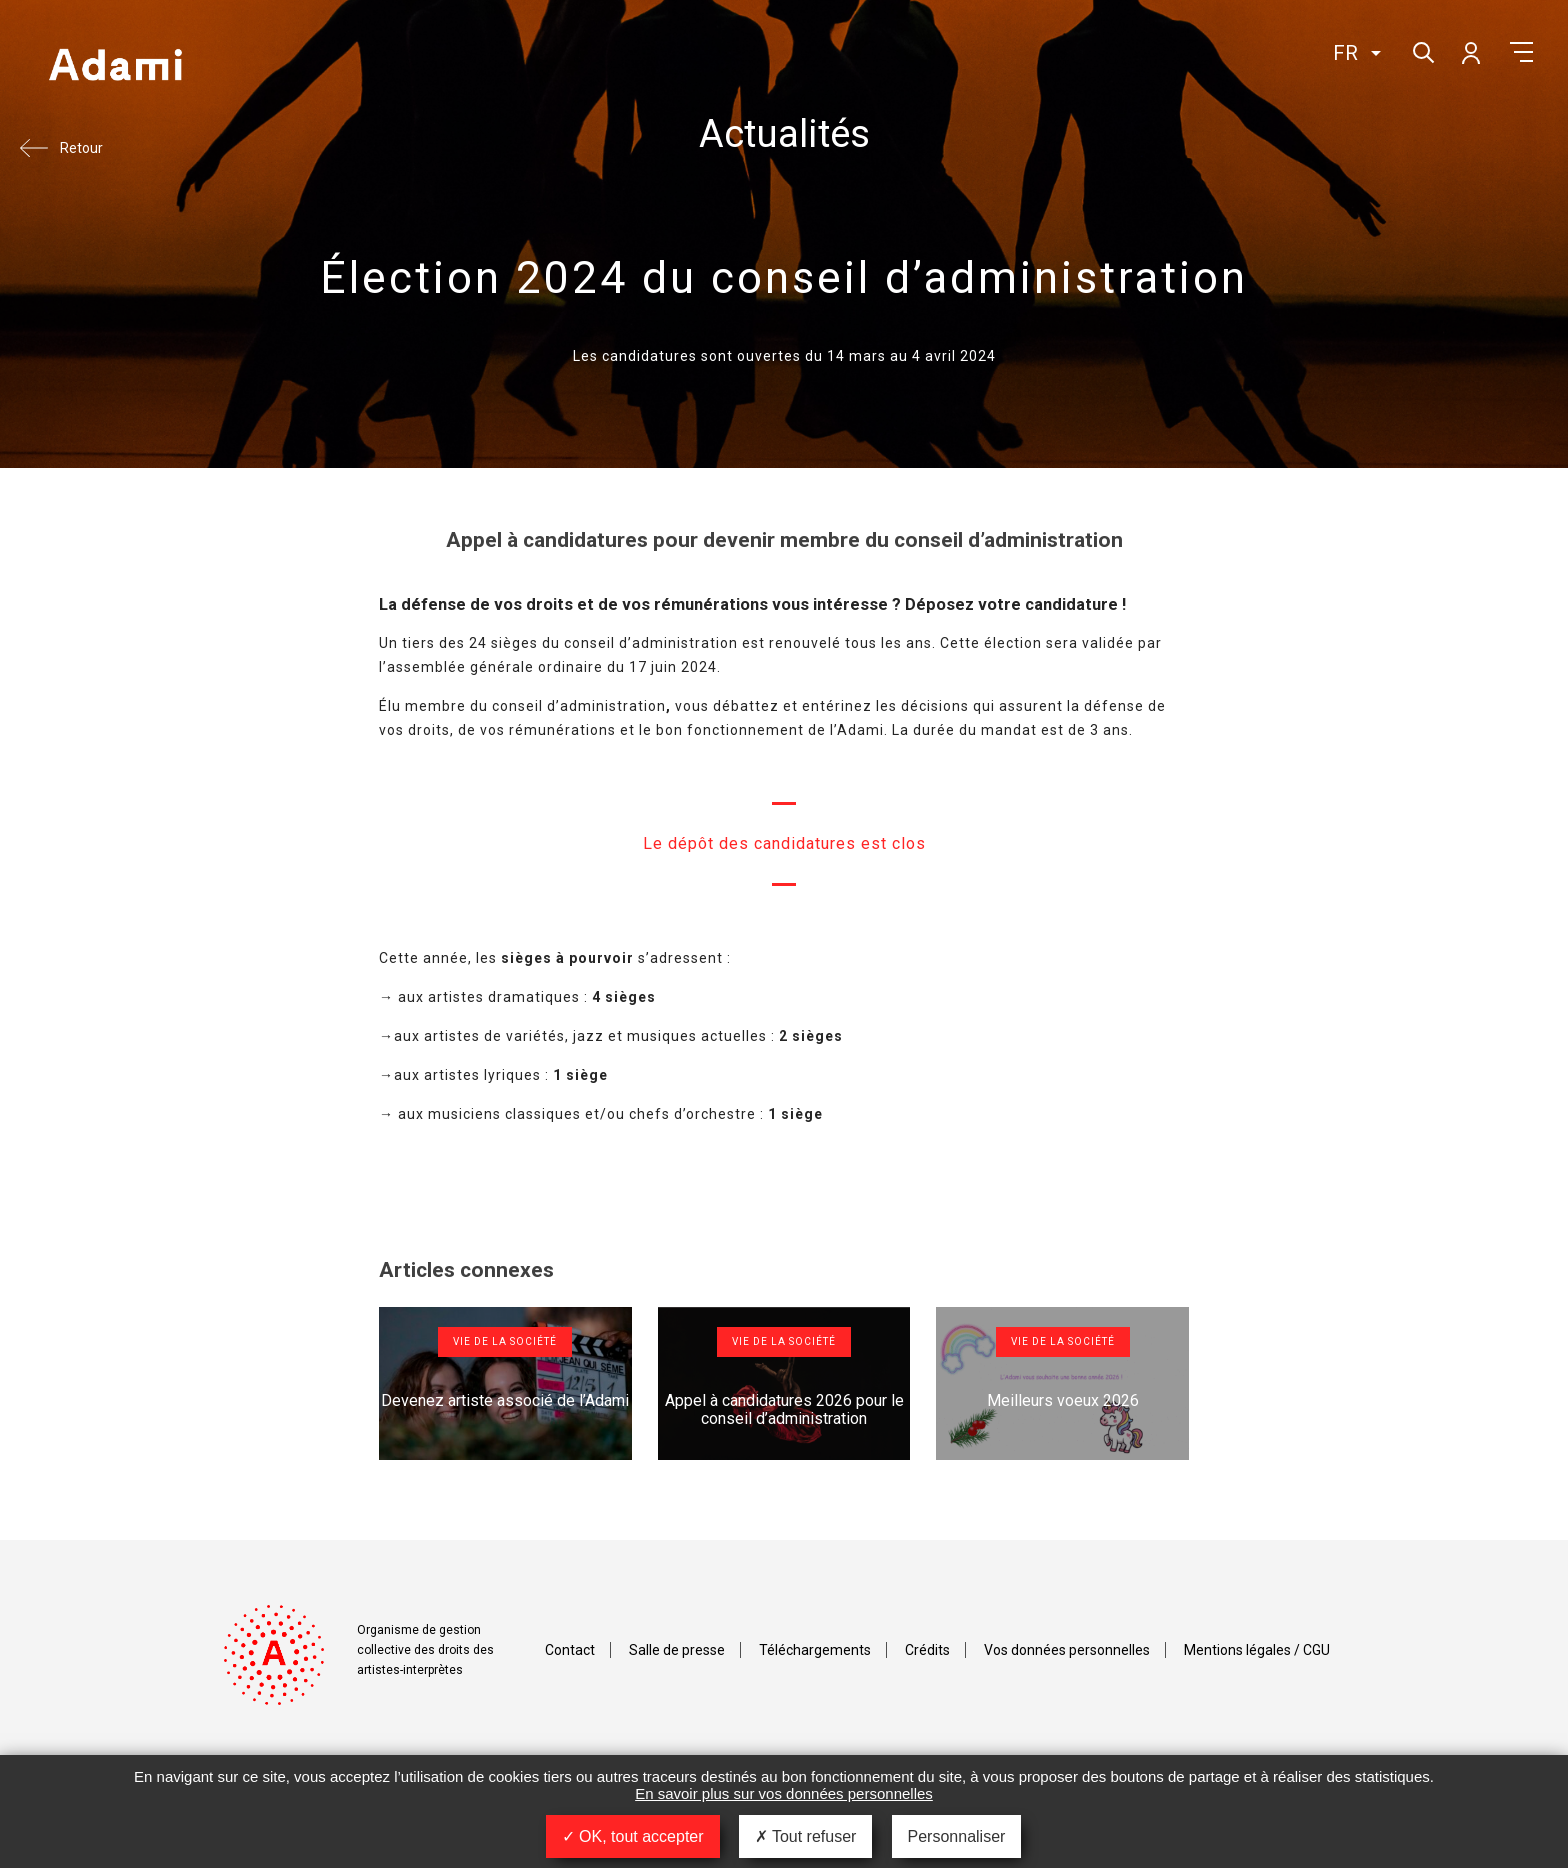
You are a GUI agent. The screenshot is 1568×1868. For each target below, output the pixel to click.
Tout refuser (806, 1836)
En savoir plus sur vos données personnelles (784, 1793)
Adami (115, 67)
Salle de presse (677, 1650)
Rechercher (1421, 50)
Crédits (927, 1650)
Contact (570, 1650)
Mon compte (1470, 52)
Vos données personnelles (1067, 1650)
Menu (1521, 52)
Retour (81, 148)
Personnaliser (957, 1836)
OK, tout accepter (633, 1836)
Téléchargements (815, 1650)
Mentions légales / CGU (1257, 1650)
